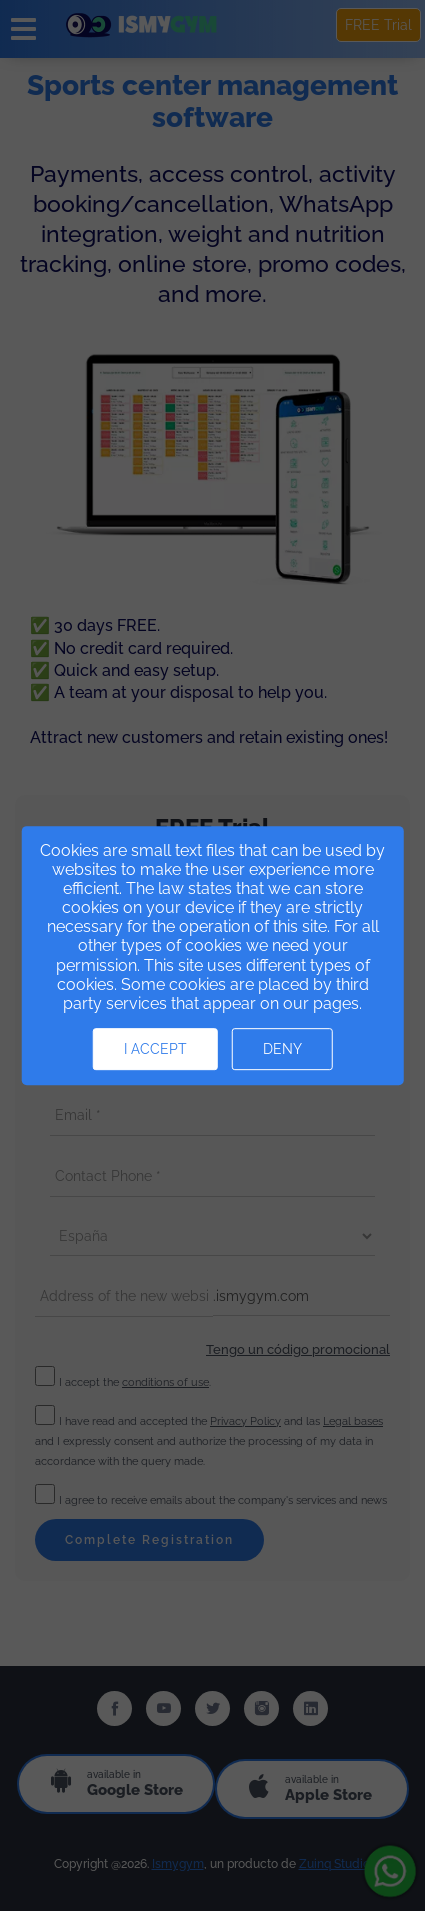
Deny (282, 1049)
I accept (155, 1049)
